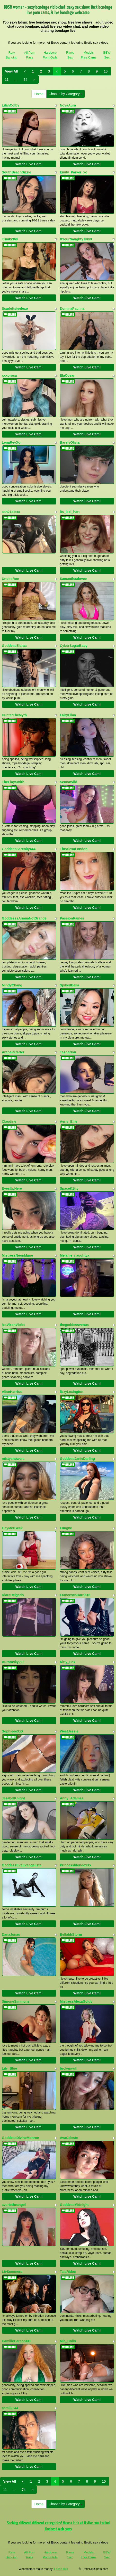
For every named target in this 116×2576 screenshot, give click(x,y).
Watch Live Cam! (29, 164)
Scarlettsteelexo (15, 308)
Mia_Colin (68, 2341)
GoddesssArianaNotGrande (24, 918)
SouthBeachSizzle (16, 172)
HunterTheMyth (14, 715)
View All (11, 71)
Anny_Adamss (71, 1798)
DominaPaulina (72, 308)
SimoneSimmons (16, 2001)
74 (25, 79)
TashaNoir (68, 1052)
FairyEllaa (68, 715)
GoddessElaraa (14, 646)
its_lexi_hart (70, 512)
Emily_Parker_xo (73, 172)
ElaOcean (67, 375)
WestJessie (69, 1731)
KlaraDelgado (13, 1595)
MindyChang (12, 985)
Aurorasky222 (13, 1662)
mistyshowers (13, 1459)
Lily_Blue (9, 2068)
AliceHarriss (12, 1392)
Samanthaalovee (73, 579)
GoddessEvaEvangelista (22, 1865)
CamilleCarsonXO (16, 2341)
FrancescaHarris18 (75, 1595)
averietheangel (14, 2205)
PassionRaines (72, 918)
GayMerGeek (12, 1528)
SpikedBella (69, 985)
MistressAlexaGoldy (76, 2001)
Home (39, 94)
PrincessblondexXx (75, 1865)
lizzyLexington (71, 1392)
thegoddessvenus (74, 1325)
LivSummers (12, 2272)
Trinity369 (10, 239)
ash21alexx (11, 512)
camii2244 (10, 2408)
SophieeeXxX (13, 1731)
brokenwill (68, 2068)
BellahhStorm (71, 1934)
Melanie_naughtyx (74, 1255)
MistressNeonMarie (17, 1255)
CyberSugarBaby (74, 646)
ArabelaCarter (13, 1052)
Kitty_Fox (67, 1662)
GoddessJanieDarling (77, 1459)
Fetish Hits (61, 2569)
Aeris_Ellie (68, 1121)
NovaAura (68, 105)
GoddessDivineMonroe (20, 2138)
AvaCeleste (69, 2138)
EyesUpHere (12, 1188)
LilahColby (10, 105)
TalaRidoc (68, 2272)
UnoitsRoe (10, 579)
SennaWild (68, 782)
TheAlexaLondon (74, 849)
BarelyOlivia (70, 442)
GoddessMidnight (74, 2205)
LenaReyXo (11, 442)
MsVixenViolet (13, 1325)
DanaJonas (11, 1934)
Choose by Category (66, 94)
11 (7, 79)
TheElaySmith (13, 782)
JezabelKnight (13, 1798)
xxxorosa (9, 375)
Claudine (9, 1121)
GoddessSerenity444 (19, 849)
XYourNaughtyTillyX (76, 239)
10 (106, 71)
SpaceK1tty (69, 1188)
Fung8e (66, 1528)
